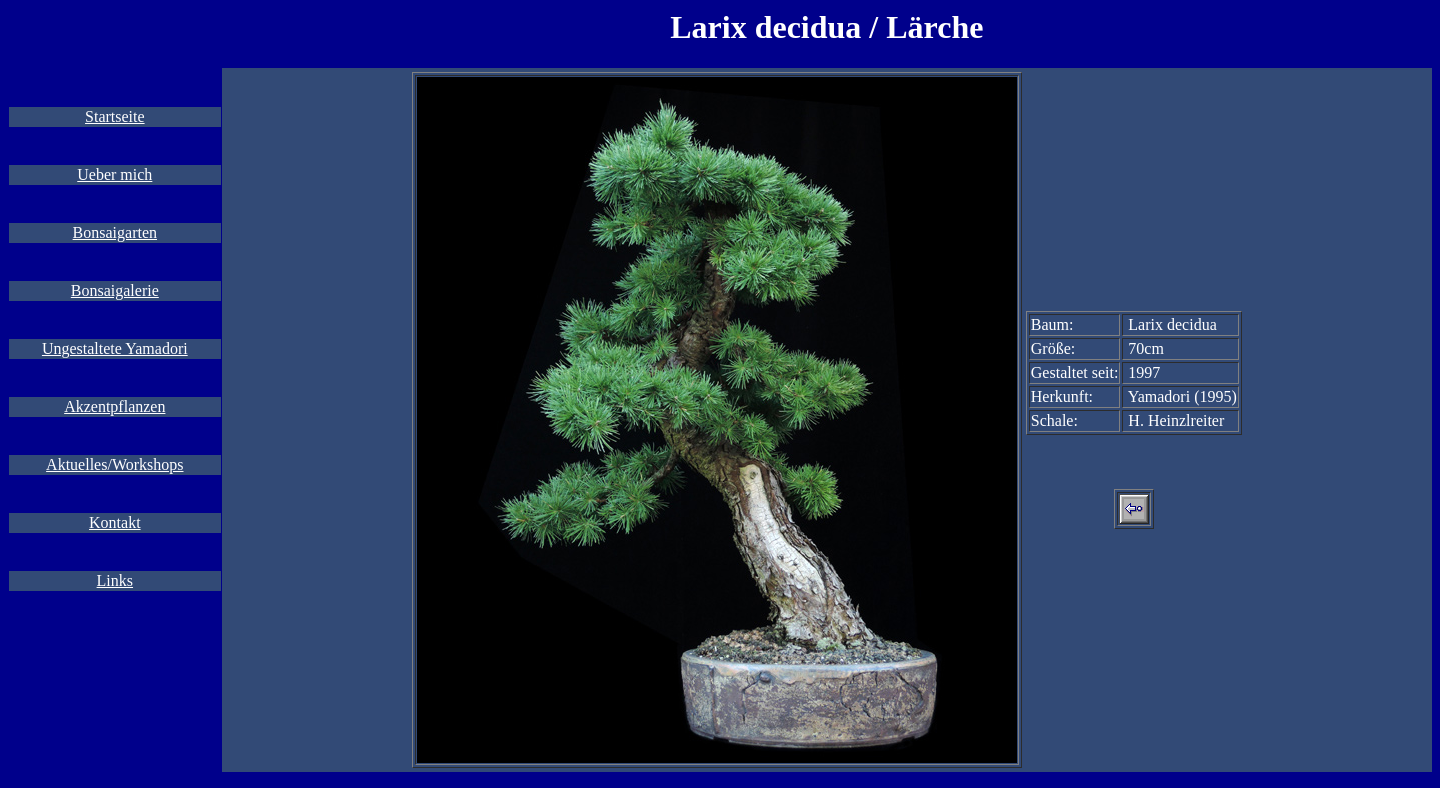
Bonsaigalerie (115, 290)
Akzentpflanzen (114, 406)
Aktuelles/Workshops (114, 464)
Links (115, 580)
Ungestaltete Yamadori (115, 348)
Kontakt (115, 522)
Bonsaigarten (115, 232)
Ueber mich (114, 174)
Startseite (115, 116)
